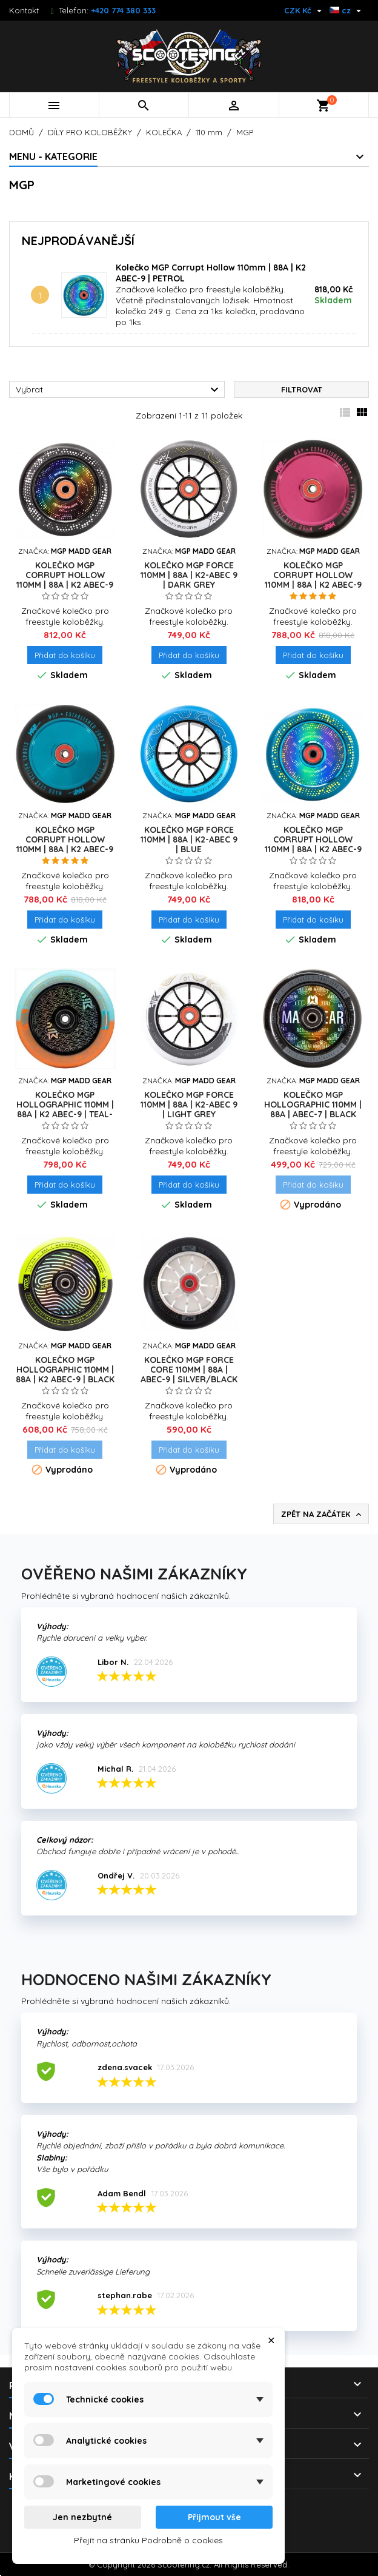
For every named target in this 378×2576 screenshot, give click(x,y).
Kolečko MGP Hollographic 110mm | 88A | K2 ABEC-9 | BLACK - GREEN (65, 1374)
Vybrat (119, 390)
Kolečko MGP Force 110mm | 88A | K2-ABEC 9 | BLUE (189, 839)
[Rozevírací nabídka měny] (304, 10)
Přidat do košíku (65, 655)
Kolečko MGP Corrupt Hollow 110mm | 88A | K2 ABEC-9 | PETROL (313, 844)
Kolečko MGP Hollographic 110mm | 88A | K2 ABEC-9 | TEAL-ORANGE (65, 1109)
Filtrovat (301, 389)
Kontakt (24, 10)
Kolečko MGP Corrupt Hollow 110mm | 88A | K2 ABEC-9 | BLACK (64, 580)
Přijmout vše (214, 2517)
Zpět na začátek (322, 1514)
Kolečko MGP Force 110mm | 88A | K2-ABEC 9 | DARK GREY (189, 575)
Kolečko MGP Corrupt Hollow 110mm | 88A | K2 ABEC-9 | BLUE (64, 844)
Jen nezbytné (82, 2517)
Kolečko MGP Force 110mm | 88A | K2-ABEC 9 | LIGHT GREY (189, 1104)
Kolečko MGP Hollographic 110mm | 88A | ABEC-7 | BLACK (313, 1104)
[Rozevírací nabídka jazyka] (347, 10)
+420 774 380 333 (123, 10)
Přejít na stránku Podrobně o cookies (148, 2540)
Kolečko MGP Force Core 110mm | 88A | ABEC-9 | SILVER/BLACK (189, 1369)
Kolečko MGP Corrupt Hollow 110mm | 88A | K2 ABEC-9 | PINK (313, 580)
